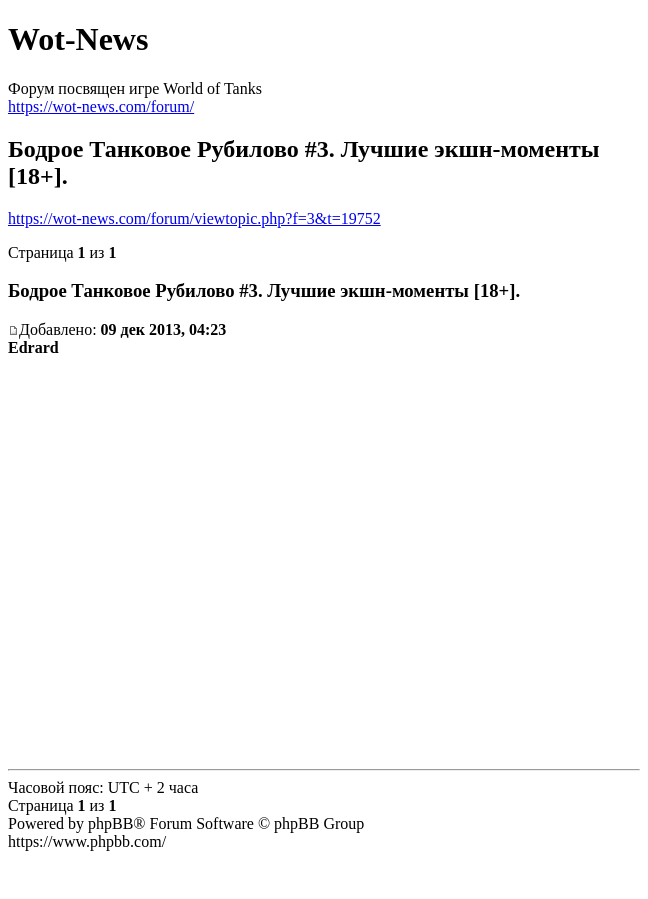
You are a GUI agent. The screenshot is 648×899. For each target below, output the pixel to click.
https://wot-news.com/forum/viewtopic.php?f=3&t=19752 (194, 218)
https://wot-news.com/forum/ (101, 106)
